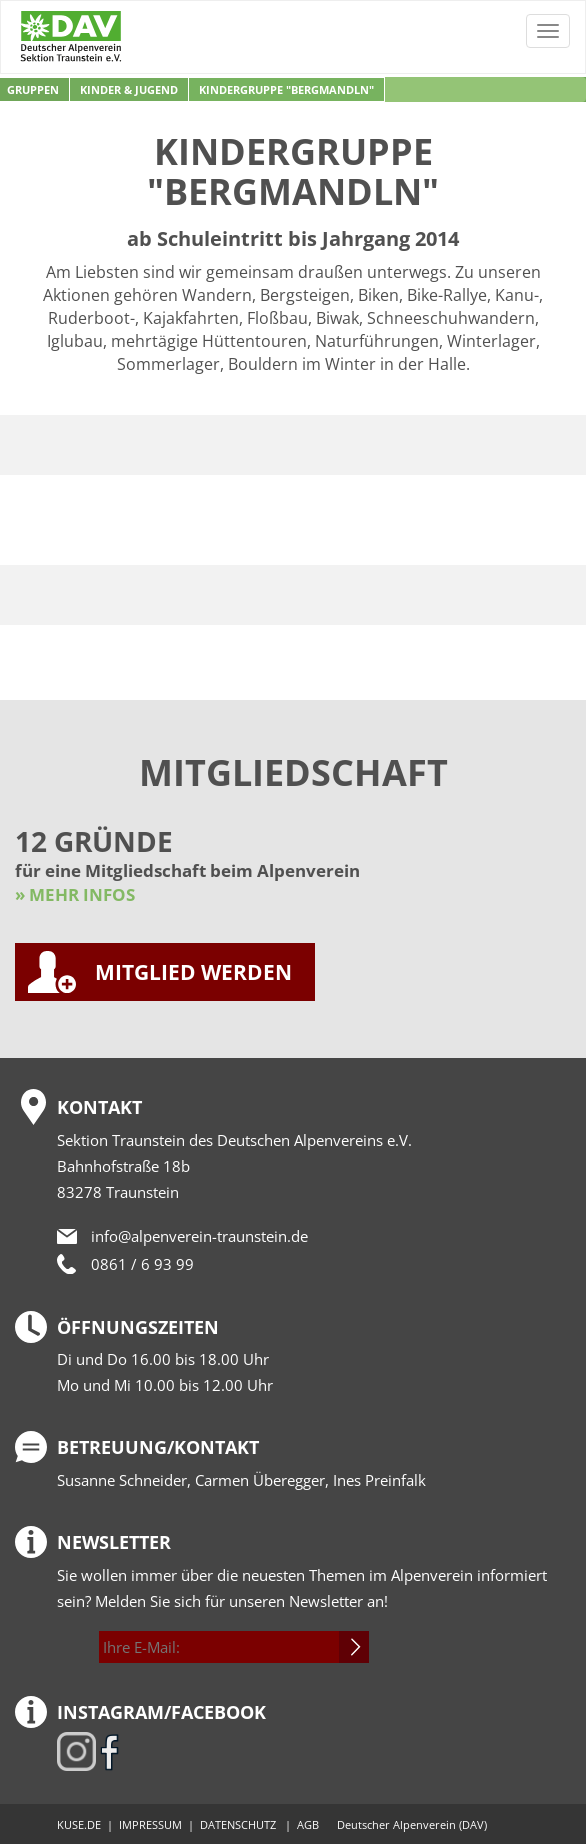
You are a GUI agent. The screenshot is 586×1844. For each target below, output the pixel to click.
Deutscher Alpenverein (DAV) (412, 1824)
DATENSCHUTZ (238, 1824)
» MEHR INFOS (75, 894)
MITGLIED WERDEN (193, 972)
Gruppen (33, 89)
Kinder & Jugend (129, 89)
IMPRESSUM (150, 1824)
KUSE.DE (79, 1824)
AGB (308, 1824)
